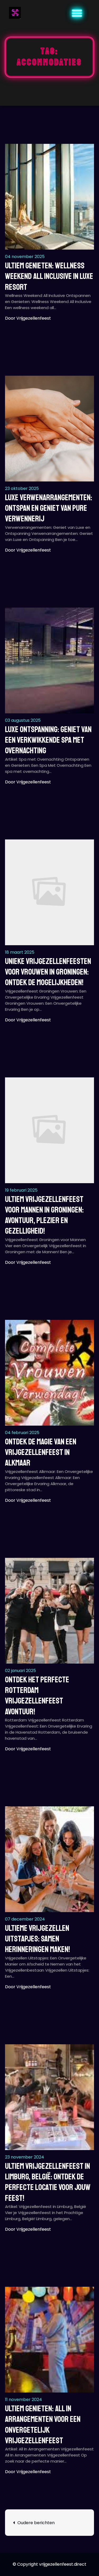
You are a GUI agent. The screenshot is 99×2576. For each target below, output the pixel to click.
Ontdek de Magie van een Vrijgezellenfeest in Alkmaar (40, 1452)
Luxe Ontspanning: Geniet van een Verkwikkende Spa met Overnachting (48, 740)
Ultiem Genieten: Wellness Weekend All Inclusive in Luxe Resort (49, 276)
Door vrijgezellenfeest (28, 318)
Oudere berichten (36, 2523)
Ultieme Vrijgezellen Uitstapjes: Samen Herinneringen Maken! (37, 1939)
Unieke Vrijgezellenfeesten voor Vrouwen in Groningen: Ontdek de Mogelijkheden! (48, 972)
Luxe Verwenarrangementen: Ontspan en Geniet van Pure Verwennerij (48, 508)
